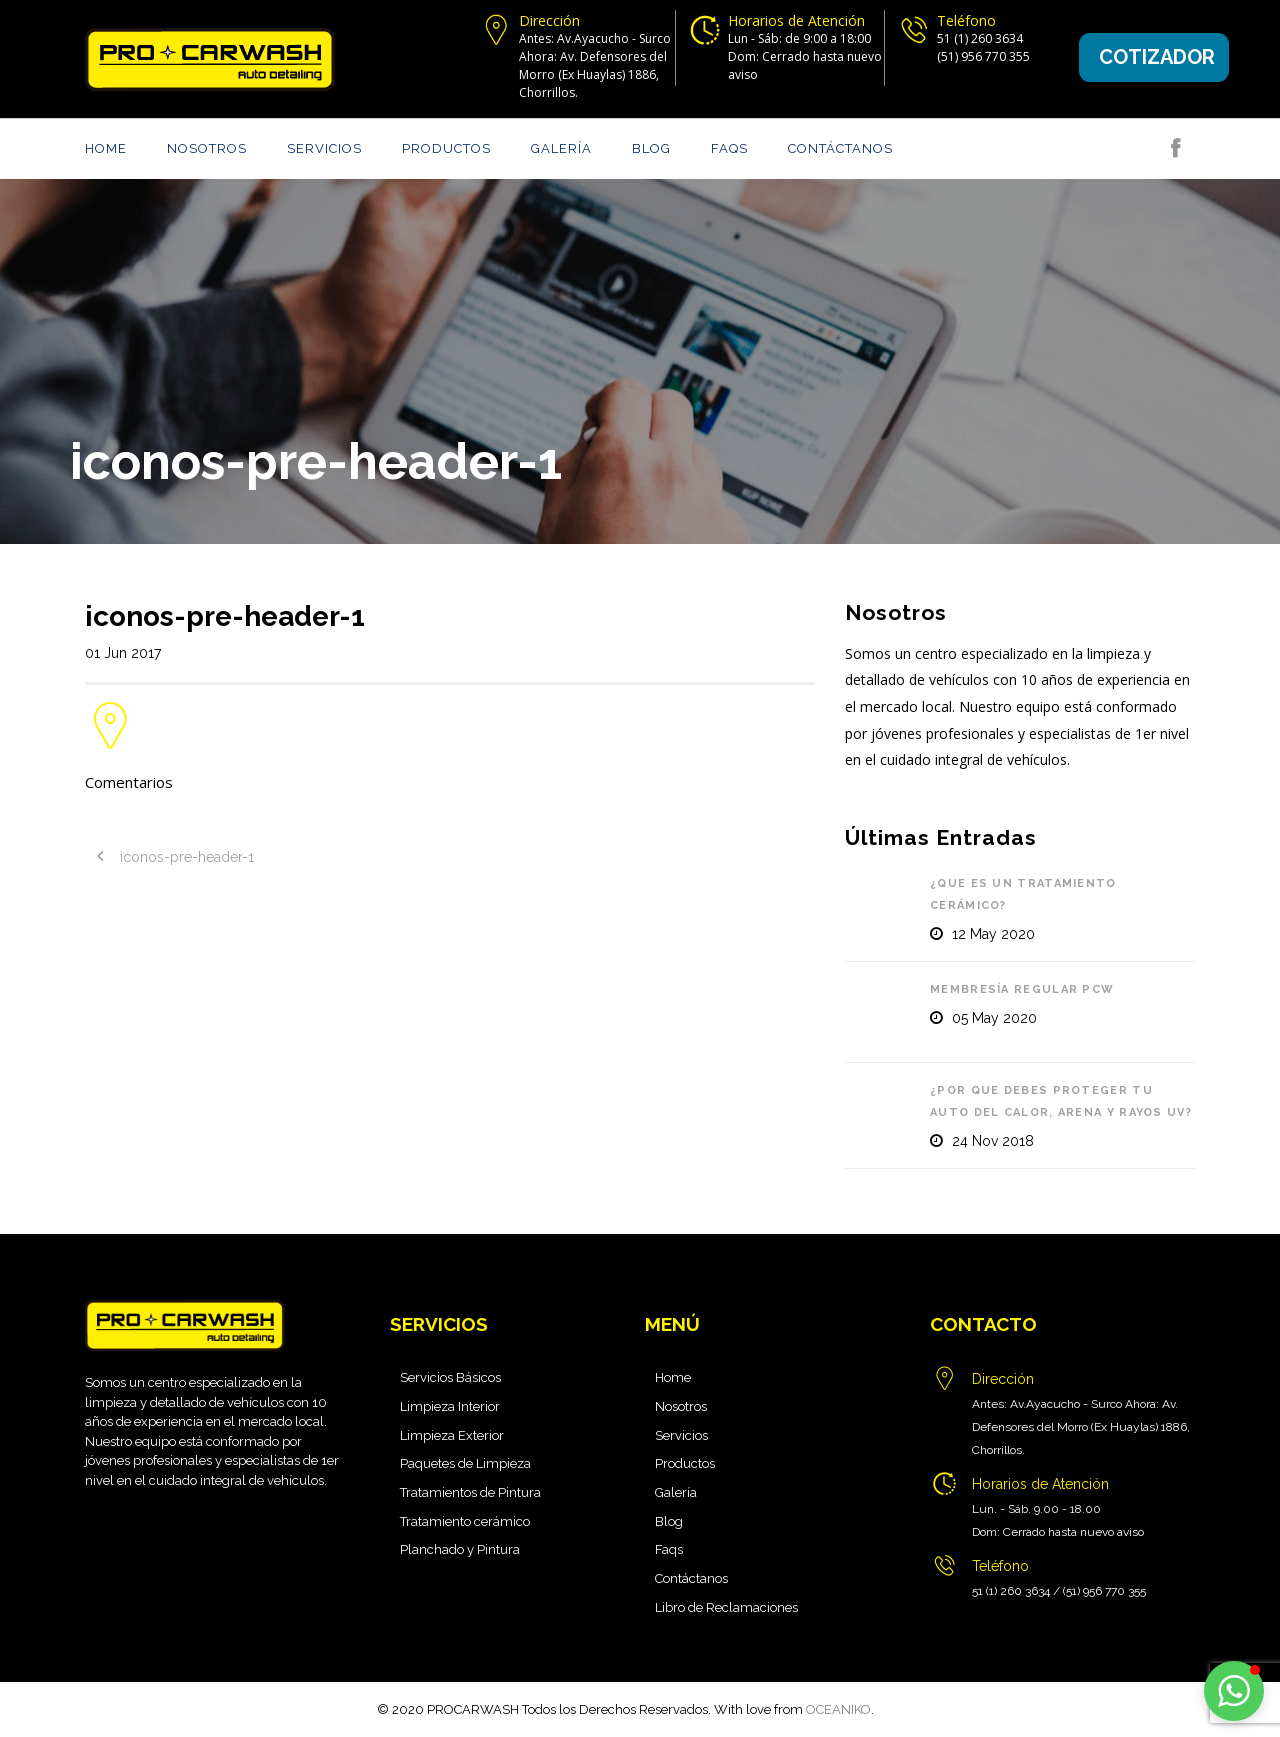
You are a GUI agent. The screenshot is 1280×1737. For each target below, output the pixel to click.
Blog (651, 148)
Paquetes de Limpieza (465, 1463)
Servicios (324, 148)
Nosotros (207, 148)
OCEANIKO (838, 1709)
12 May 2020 (993, 934)
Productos (446, 148)
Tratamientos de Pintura (470, 1492)
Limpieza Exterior (452, 1435)
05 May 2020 (994, 1018)
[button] (1234, 1691)
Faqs (729, 148)
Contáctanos (840, 148)
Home (106, 148)
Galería (561, 148)
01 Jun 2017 (123, 653)
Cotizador (1157, 57)
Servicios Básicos (450, 1377)
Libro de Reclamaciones (726, 1607)
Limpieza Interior (450, 1406)
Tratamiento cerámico (465, 1521)
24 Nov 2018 (993, 1141)
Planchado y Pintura (460, 1549)
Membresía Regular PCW (1022, 989)
